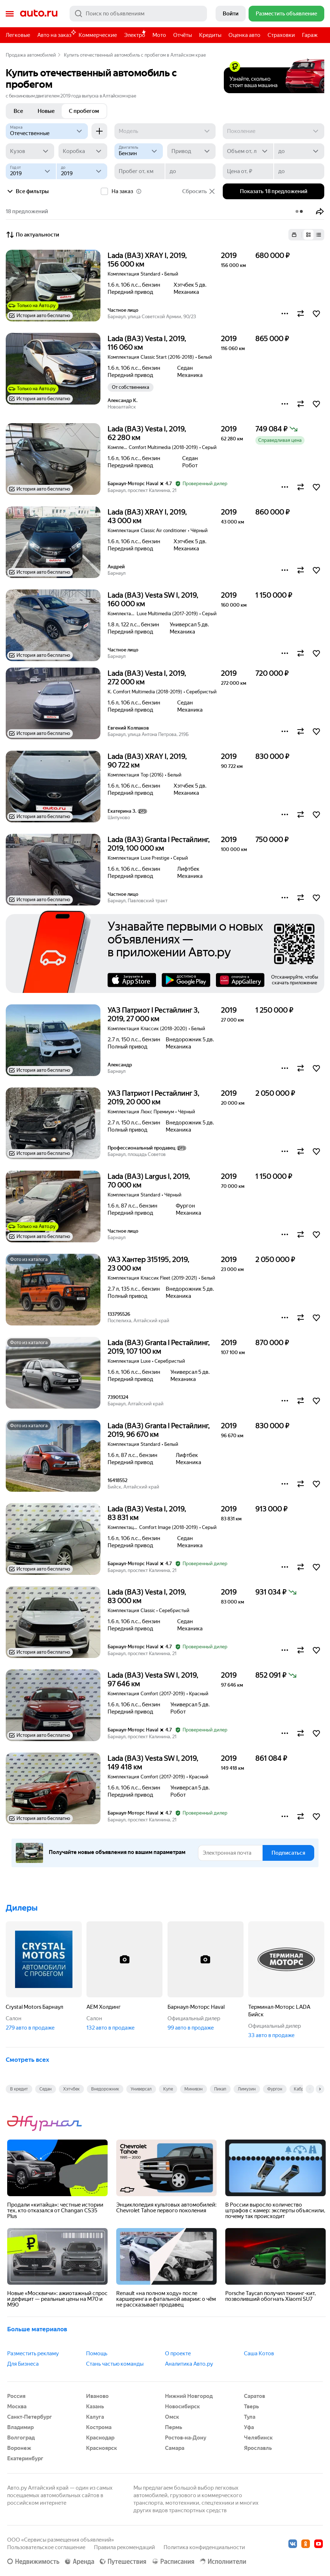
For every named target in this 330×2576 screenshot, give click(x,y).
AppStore (132, 980)
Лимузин (247, 2089)
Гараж (309, 35)
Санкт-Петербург (29, 2417)
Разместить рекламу (33, 2353)
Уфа (249, 2427)
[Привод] (191, 151)
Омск (172, 2417)
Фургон (274, 2089)
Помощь (96, 2353)
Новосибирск (182, 2406)
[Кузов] (30, 151)
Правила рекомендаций (124, 2547)
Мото (159, 35)
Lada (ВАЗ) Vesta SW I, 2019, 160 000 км (153, 599)
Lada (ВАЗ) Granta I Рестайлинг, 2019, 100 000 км (159, 843)
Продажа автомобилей (31, 55)
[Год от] (31, 171)
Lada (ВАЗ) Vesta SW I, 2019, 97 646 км (153, 1679)
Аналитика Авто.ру (189, 2364)
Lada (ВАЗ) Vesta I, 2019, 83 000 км (147, 1596)
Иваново (97, 2396)
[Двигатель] (138, 151)
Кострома (99, 2427)
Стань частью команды (114, 2364)
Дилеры (22, 1908)
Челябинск (258, 2437)
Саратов (254, 2396)
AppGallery (240, 980)
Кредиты (210, 35)
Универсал (141, 2089)
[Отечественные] (47, 131)
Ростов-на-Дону (185, 2437)
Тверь (251, 2406)
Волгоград (21, 2437)
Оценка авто (244, 35)
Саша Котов (259, 2353)
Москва (17, 2406)
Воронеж (19, 2448)
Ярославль (258, 2448)
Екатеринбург (25, 2458)
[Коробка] (82, 151)
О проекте (178, 2353)
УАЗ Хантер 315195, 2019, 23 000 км (148, 1263)
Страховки (281, 35)
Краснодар (100, 2437)
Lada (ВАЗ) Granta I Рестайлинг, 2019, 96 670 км (159, 1430)
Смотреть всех (27, 2059)
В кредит (19, 2089)
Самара (174, 2448)
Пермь (173, 2427)
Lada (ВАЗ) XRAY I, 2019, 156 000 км (147, 259)
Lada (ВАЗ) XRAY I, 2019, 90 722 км (147, 760)
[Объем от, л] (248, 151)
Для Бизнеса (23, 2364)
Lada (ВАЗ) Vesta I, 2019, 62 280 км (147, 433)
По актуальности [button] (32, 234)
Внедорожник (105, 2089)
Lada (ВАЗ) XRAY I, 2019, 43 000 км (147, 516)
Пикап (220, 2089)
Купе (168, 2089)
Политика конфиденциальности (204, 2547)
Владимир (20, 2427)
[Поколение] (273, 131)
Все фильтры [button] (27, 191)
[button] (320, 211)
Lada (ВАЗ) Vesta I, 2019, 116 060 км (147, 343)
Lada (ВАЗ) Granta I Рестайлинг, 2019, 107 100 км (159, 1347)
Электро (134, 35)
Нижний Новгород (189, 2396)
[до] (299, 151)
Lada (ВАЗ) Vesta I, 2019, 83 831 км (147, 1513)
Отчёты (182, 35)
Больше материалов (37, 2329)
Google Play (186, 980)
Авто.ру (38, 13)
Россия (16, 2396)
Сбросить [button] (199, 191)
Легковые (18, 35)
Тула (249, 2417)
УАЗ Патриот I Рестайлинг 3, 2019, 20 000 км (153, 1097)
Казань (95, 2406)
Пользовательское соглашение (46, 2547)
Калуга (95, 2417)
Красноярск (101, 2448)
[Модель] (165, 131)
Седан (45, 2089)
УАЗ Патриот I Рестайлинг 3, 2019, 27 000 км (153, 1014)
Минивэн (193, 2089)
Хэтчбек (71, 2089)
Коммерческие (98, 35)
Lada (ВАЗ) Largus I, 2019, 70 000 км (149, 1180)
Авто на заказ (56, 33)
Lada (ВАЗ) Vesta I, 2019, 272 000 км (147, 677)
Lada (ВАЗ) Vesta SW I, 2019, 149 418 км (153, 1762)
